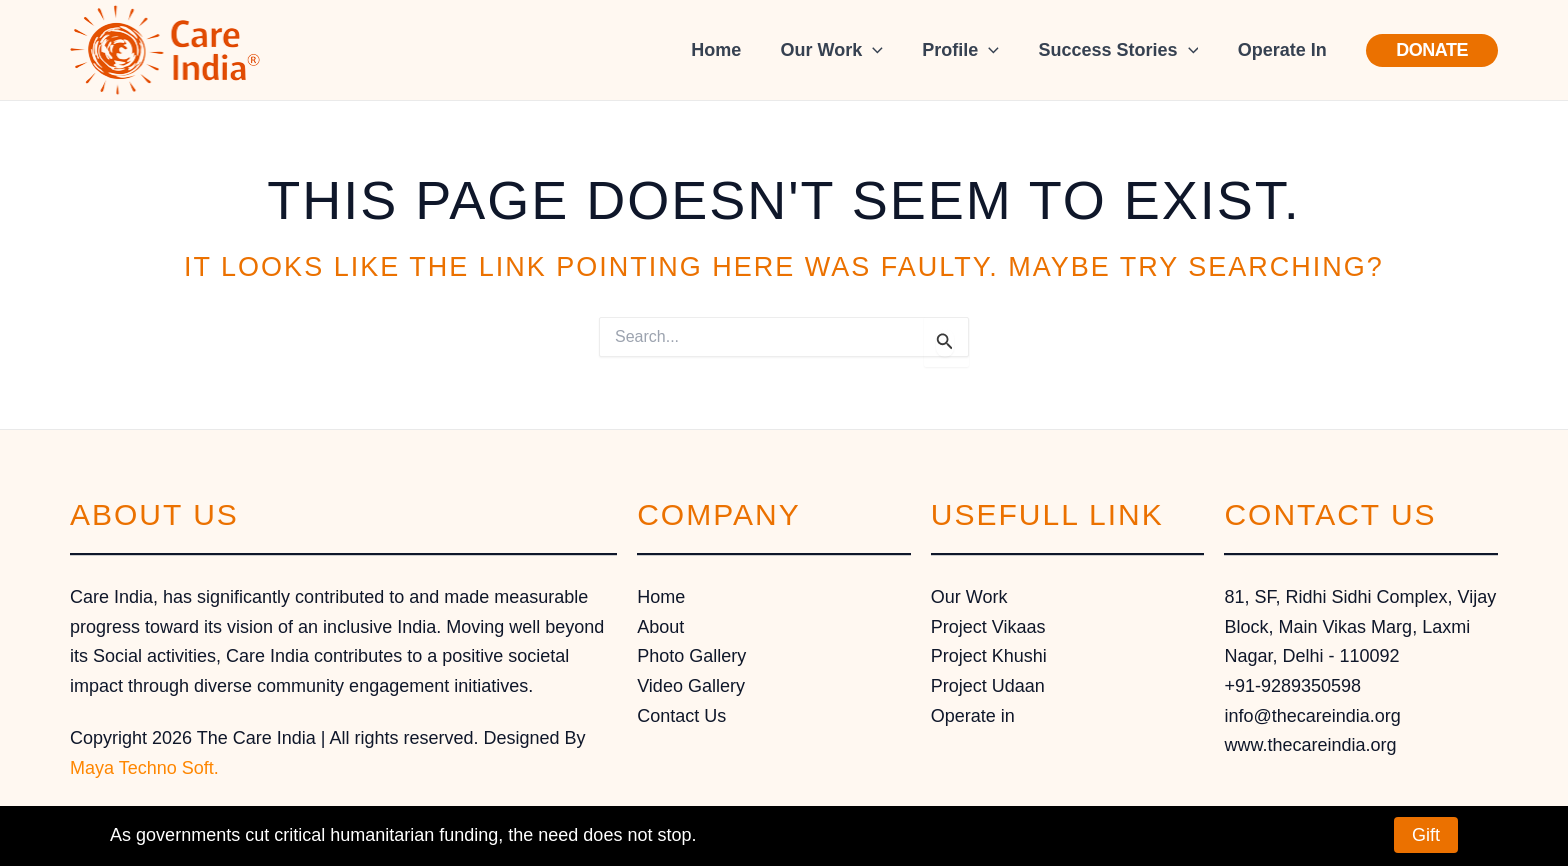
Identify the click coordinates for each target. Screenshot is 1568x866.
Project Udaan (988, 686)
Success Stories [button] (1123, 50)
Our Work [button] (843, 50)
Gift (1426, 835)
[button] (884, 50)
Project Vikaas (988, 627)
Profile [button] (969, 50)
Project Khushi (989, 656)
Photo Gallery (691, 656)
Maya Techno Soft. (144, 768)
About (660, 627)
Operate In (1283, 50)
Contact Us (681, 716)
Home (731, 50)
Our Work (969, 597)
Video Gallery (691, 686)
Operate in (973, 716)
